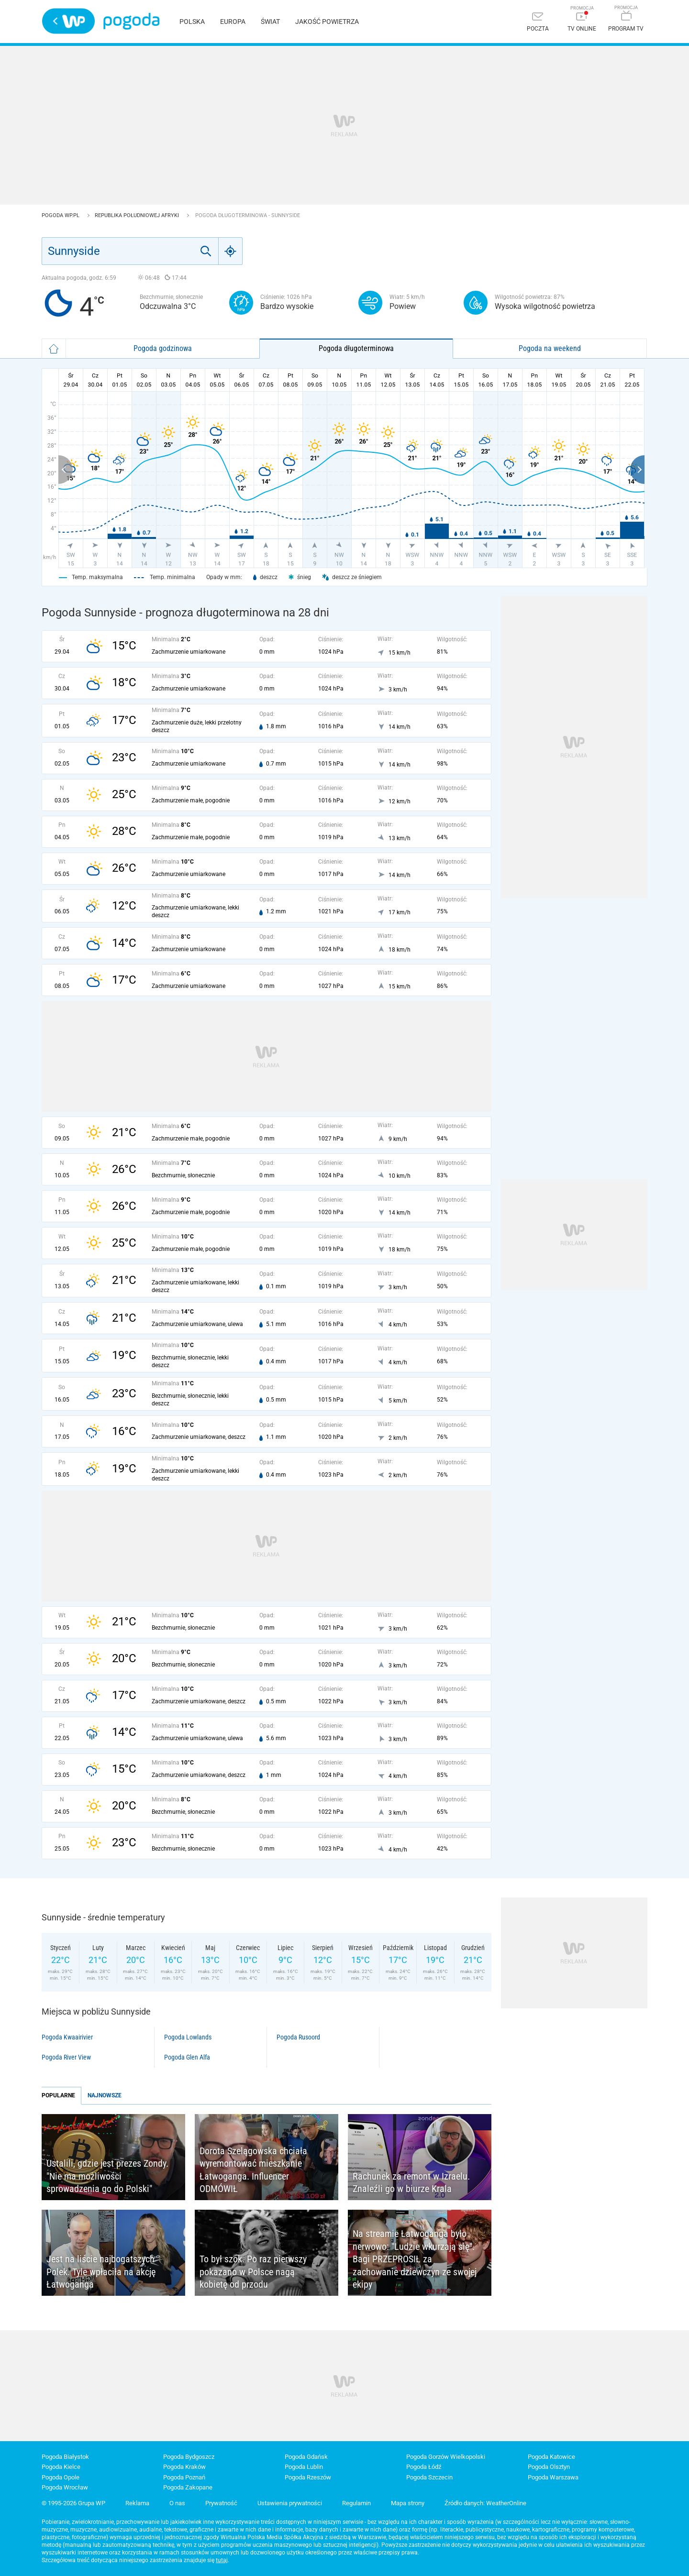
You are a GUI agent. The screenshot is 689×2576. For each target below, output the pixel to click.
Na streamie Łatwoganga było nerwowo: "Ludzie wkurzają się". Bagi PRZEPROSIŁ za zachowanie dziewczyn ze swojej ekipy (415, 2259)
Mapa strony (407, 2503)
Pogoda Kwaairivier (67, 2037)
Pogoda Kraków (184, 2466)
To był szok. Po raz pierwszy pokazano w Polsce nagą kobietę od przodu (253, 2271)
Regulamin (356, 2503)
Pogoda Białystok (65, 2456)
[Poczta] (537, 23)
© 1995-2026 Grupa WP (73, 2503)
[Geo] (231, 251)
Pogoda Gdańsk (306, 2456)
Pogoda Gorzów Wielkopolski (445, 2456)
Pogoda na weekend (550, 348)
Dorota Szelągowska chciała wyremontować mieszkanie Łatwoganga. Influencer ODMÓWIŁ (253, 2170)
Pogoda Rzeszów (308, 2477)
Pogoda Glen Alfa (187, 2057)
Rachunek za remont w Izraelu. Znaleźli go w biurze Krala (411, 2182)
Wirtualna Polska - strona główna (68, 21)
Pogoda (131, 21)
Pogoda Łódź (423, 2466)
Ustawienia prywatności (289, 2503)
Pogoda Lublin (304, 2466)
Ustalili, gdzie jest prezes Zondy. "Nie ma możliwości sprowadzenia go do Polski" (107, 2176)
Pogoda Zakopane (187, 2487)
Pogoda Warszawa (553, 2477)
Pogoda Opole (60, 2477)
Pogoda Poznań (184, 2477)
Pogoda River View (66, 2057)
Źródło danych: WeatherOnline (485, 2503)
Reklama (137, 2503)
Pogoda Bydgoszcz (188, 2456)
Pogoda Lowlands (187, 2037)
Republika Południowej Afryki (137, 215)
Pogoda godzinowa (162, 348)
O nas (177, 2503)
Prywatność (221, 2503)
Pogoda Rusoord (298, 2037)
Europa (232, 21)
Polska (192, 21)
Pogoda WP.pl (61, 215)
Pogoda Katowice (551, 2456)
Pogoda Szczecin (429, 2477)
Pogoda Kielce (61, 2466)
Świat (270, 21)
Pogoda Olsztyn (549, 2466)
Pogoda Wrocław (65, 2487)
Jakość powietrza (327, 21)
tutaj (222, 2560)
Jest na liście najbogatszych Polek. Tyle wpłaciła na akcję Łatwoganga (101, 2271)
